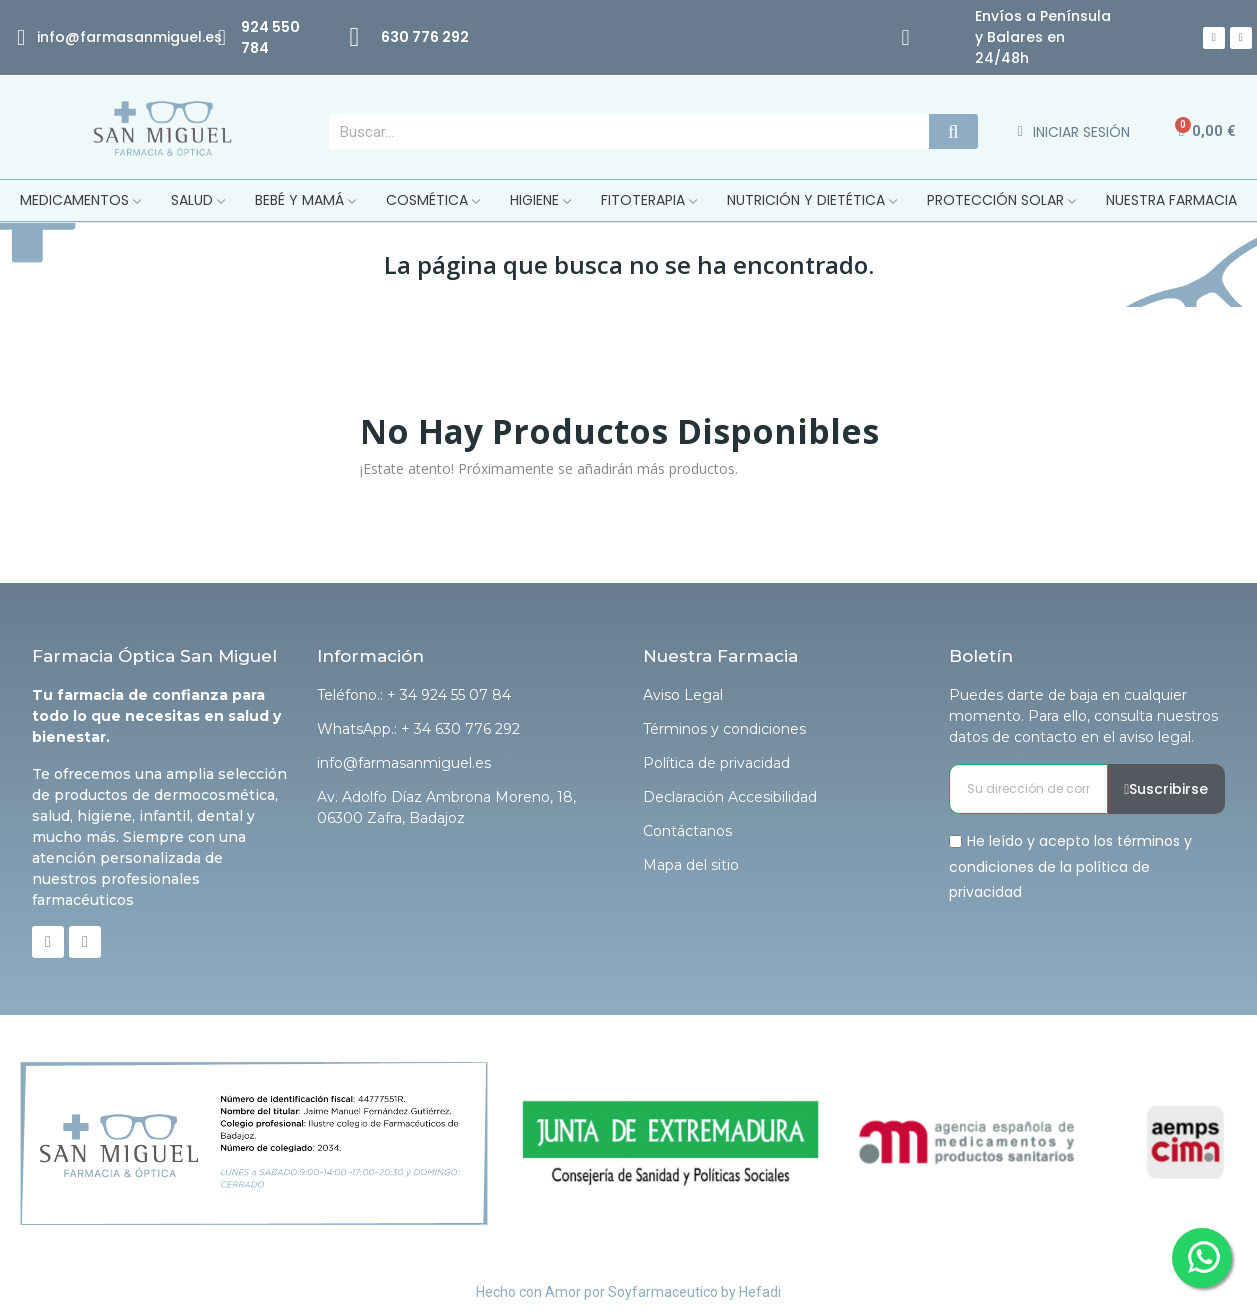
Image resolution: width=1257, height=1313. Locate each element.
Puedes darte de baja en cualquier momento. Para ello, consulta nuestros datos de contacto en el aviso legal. (1083, 716)
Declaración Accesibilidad (730, 797)
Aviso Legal (683, 695)
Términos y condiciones (724, 729)
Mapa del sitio (691, 865)
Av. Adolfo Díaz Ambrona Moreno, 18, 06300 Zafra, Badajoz (446, 807)
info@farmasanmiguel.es (404, 763)
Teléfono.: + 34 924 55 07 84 (414, 695)
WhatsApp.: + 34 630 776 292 (418, 729)
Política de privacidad (716, 763)
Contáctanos (687, 831)
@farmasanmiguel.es (143, 37)
